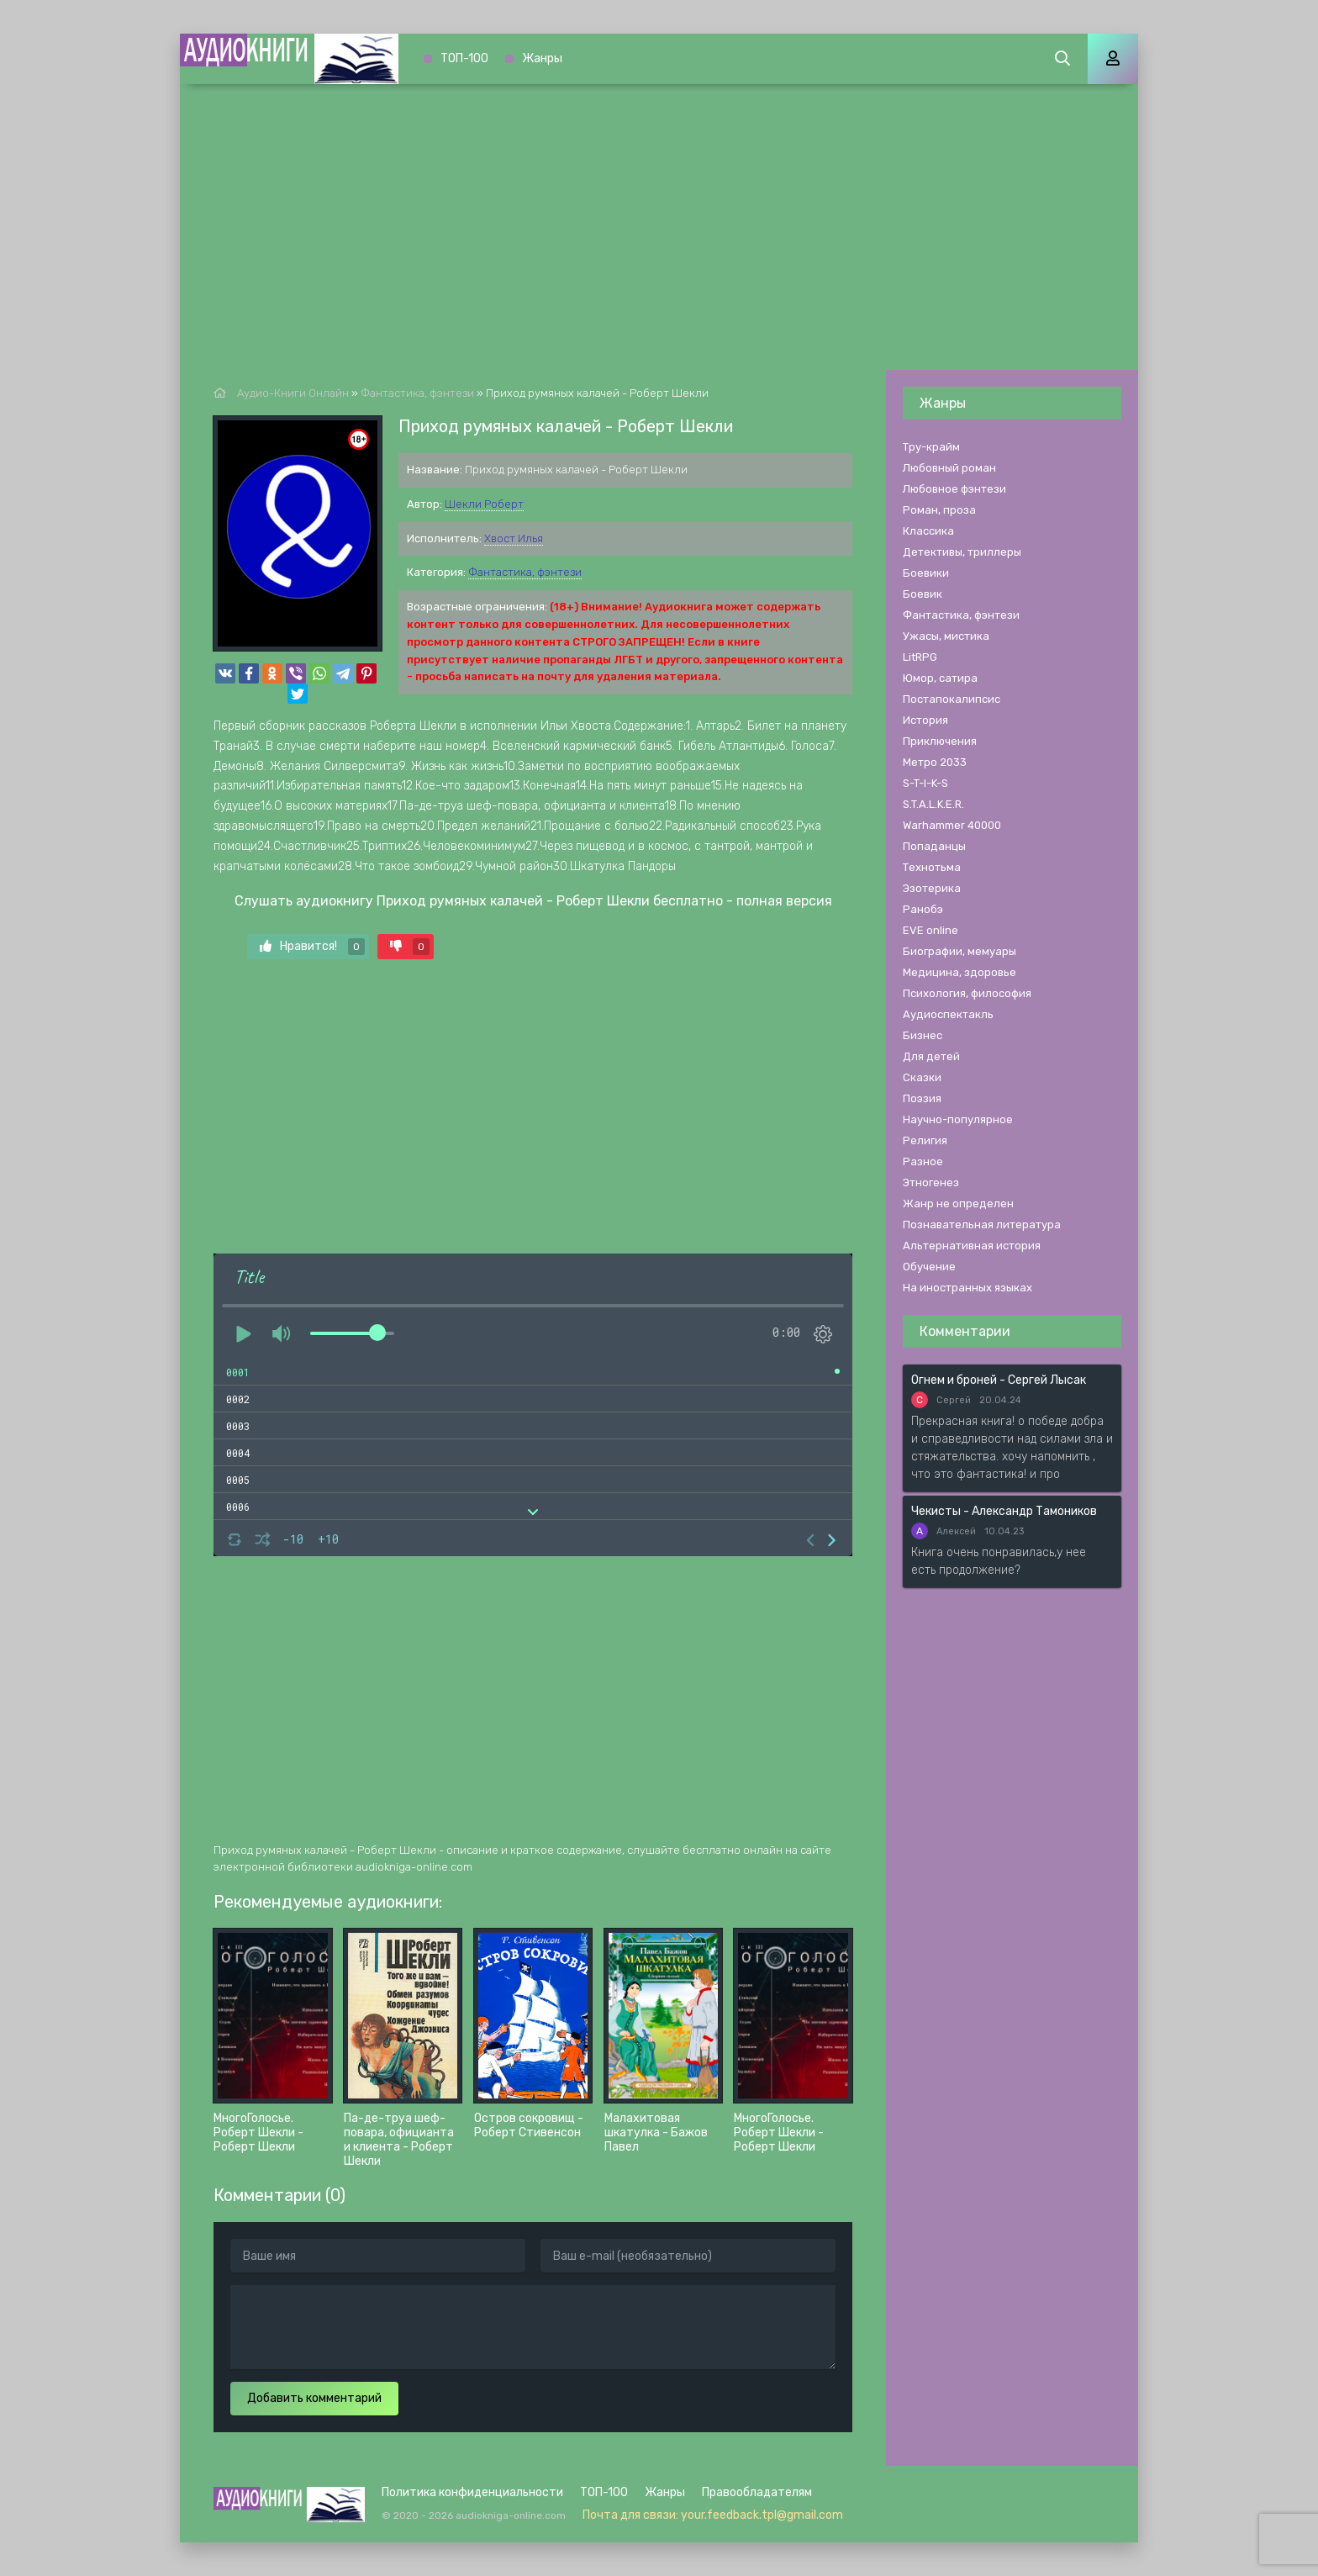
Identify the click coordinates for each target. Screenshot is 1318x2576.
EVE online (930, 930)
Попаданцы (934, 846)
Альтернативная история (972, 1245)
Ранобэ (923, 909)
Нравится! (312, 946)
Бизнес (922, 1035)
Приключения (940, 741)
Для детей (931, 1056)
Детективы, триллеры (962, 552)
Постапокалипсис (951, 699)
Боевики (926, 573)
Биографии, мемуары (959, 951)
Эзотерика (932, 888)
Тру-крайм (931, 447)
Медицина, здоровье (959, 972)
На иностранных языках (967, 1287)
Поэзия (922, 1098)
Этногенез (931, 1182)
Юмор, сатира (940, 678)
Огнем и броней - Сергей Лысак (998, 1380)
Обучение (929, 1266)
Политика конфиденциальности (472, 2492)
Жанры (542, 58)
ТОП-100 (464, 58)
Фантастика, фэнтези (525, 572)
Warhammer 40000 (952, 825)
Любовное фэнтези (954, 489)
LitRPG (920, 657)
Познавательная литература (982, 1224)
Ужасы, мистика (946, 636)
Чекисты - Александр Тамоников (1004, 1511)
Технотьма (932, 867)
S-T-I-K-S (925, 783)
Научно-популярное (958, 1119)
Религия (925, 1140)
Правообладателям (757, 2492)
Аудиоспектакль (948, 1014)
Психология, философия (967, 993)
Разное (923, 1161)
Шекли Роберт (484, 504)
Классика (928, 531)
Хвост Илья (513, 538)
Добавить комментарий (314, 2398)
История (925, 720)
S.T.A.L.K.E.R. (933, 804)
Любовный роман (949, 468)
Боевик (922, 594)
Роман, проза (939, 510)
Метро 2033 (935, 762)
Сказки (922, 1077)
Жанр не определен (958, 1203)
